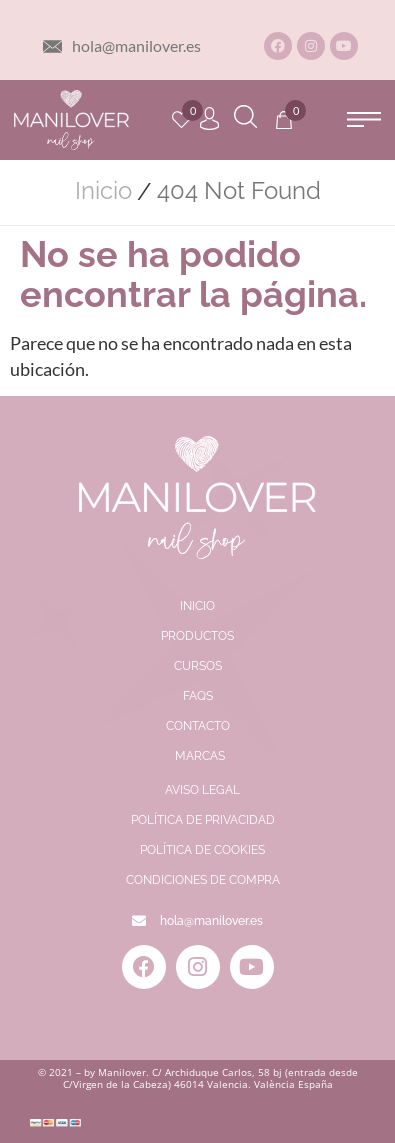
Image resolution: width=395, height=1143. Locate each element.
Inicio (103, 191)
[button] (363, 119)
